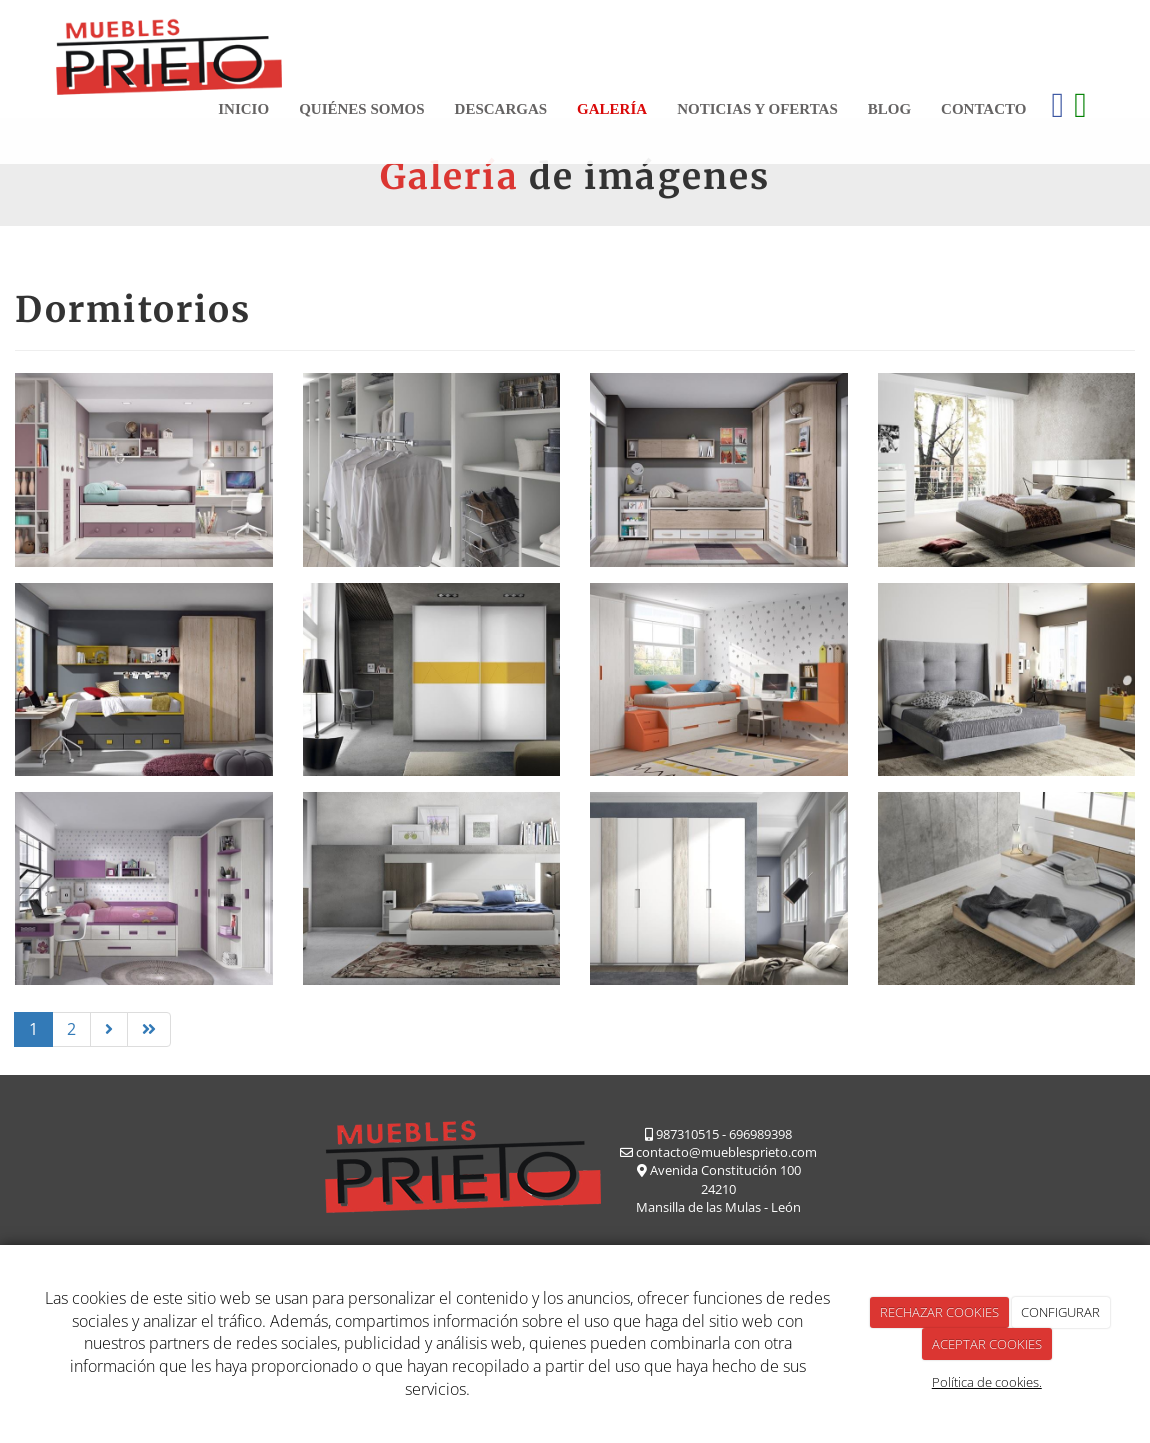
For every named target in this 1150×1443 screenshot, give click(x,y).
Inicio (243, 109)
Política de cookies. (987, 1382)
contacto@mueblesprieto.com (726, 1152)
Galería (612, 109)
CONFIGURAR (1060, 1312)
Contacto (983, 109)
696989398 (760, 1134)
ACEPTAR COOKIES (987, 1344)
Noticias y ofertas (757, 109)
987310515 (687, 1134)
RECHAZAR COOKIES (939, 1312)
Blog (889, 109)
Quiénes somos (361, 109)
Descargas (501, 109)
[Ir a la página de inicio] (169, 53)
